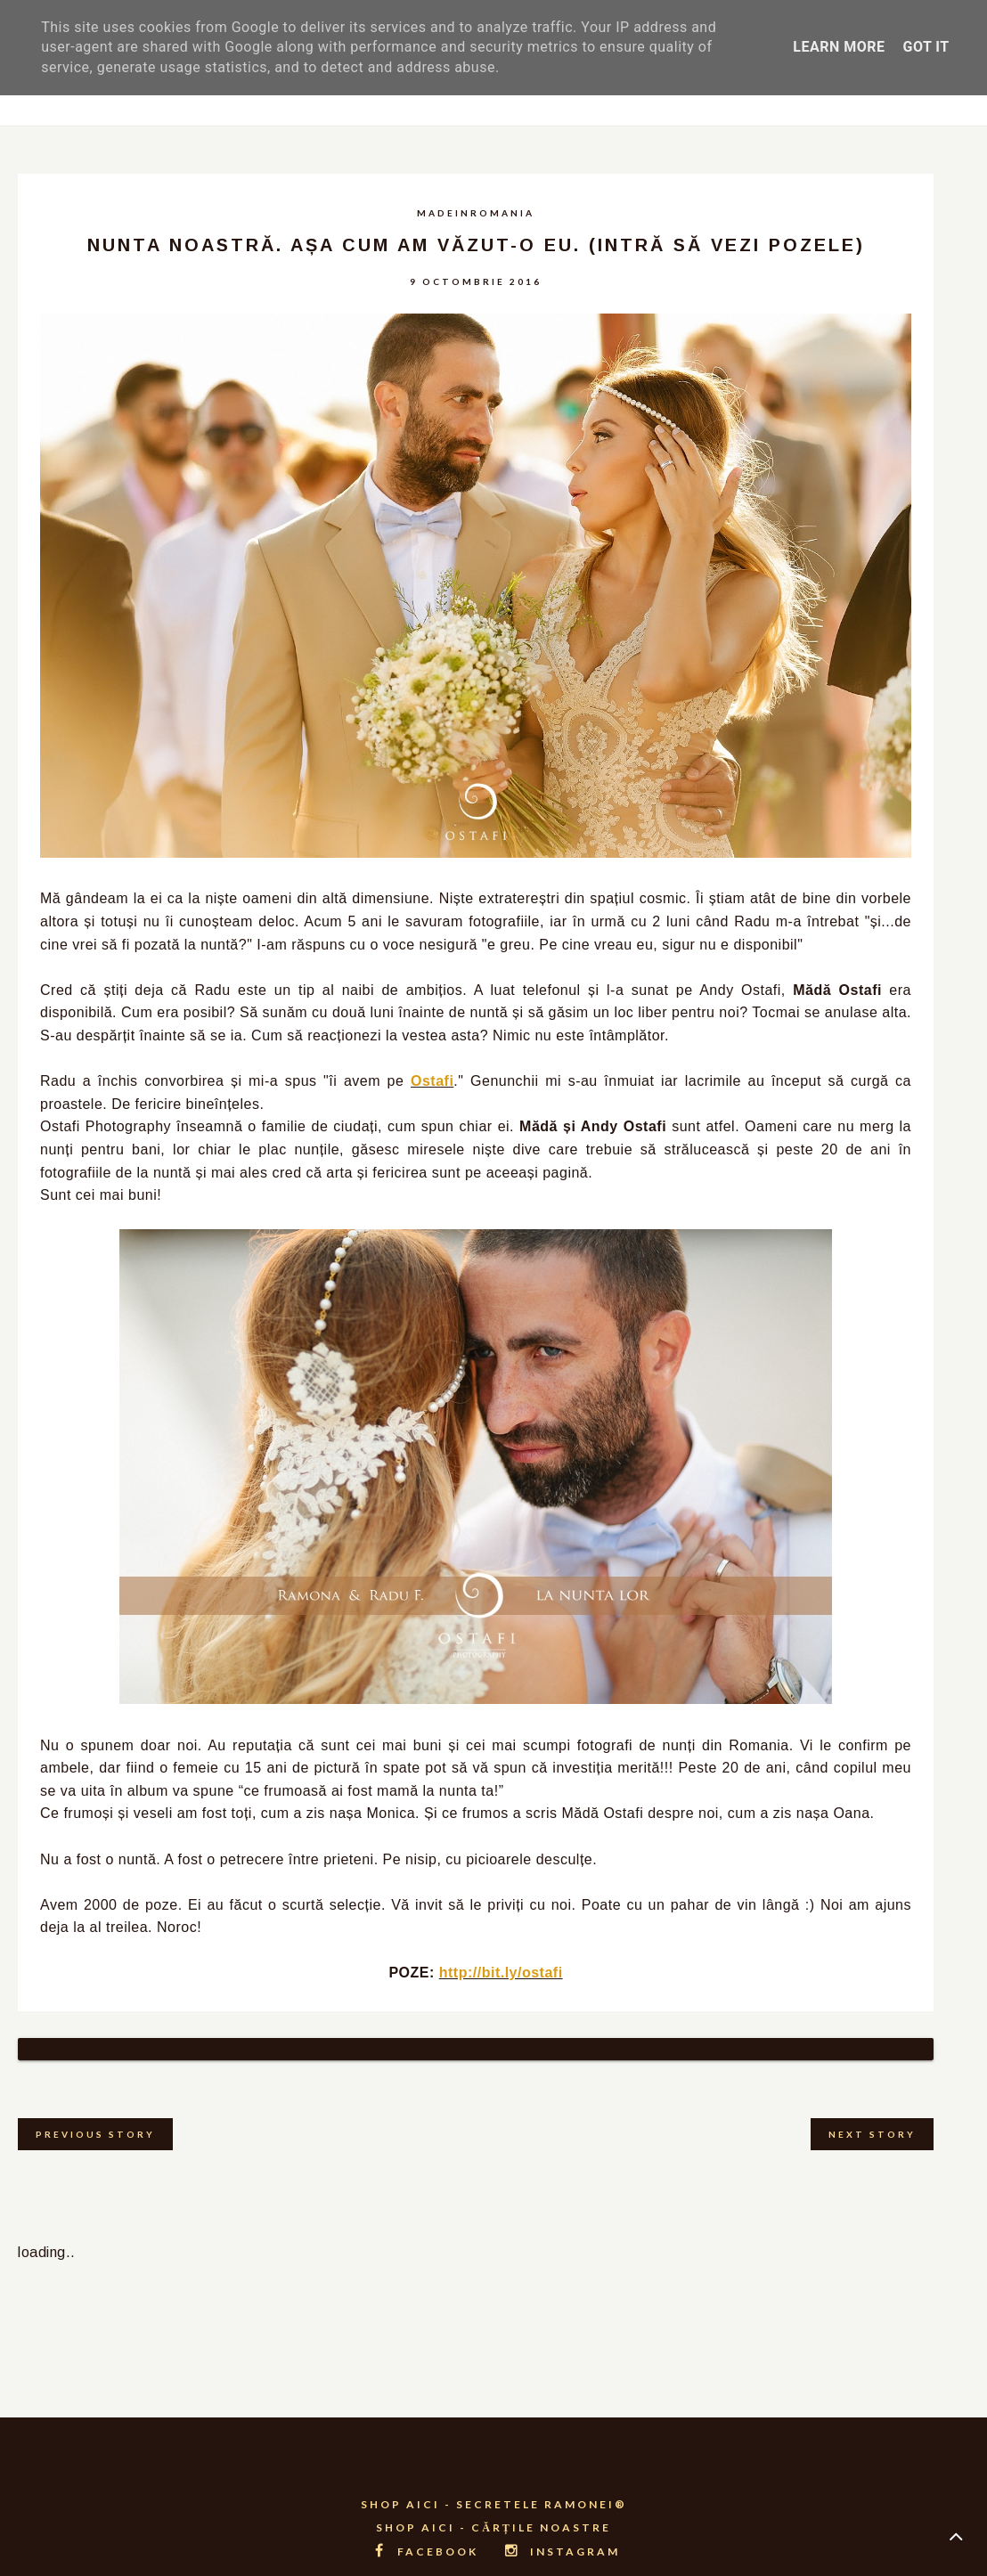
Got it (925, 46)
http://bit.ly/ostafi (501, 1972)
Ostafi (432, 1080)
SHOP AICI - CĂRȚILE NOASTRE (493, 2505)
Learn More (839, 46)
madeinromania (475, 213)
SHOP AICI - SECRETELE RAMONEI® (494, 2482)
